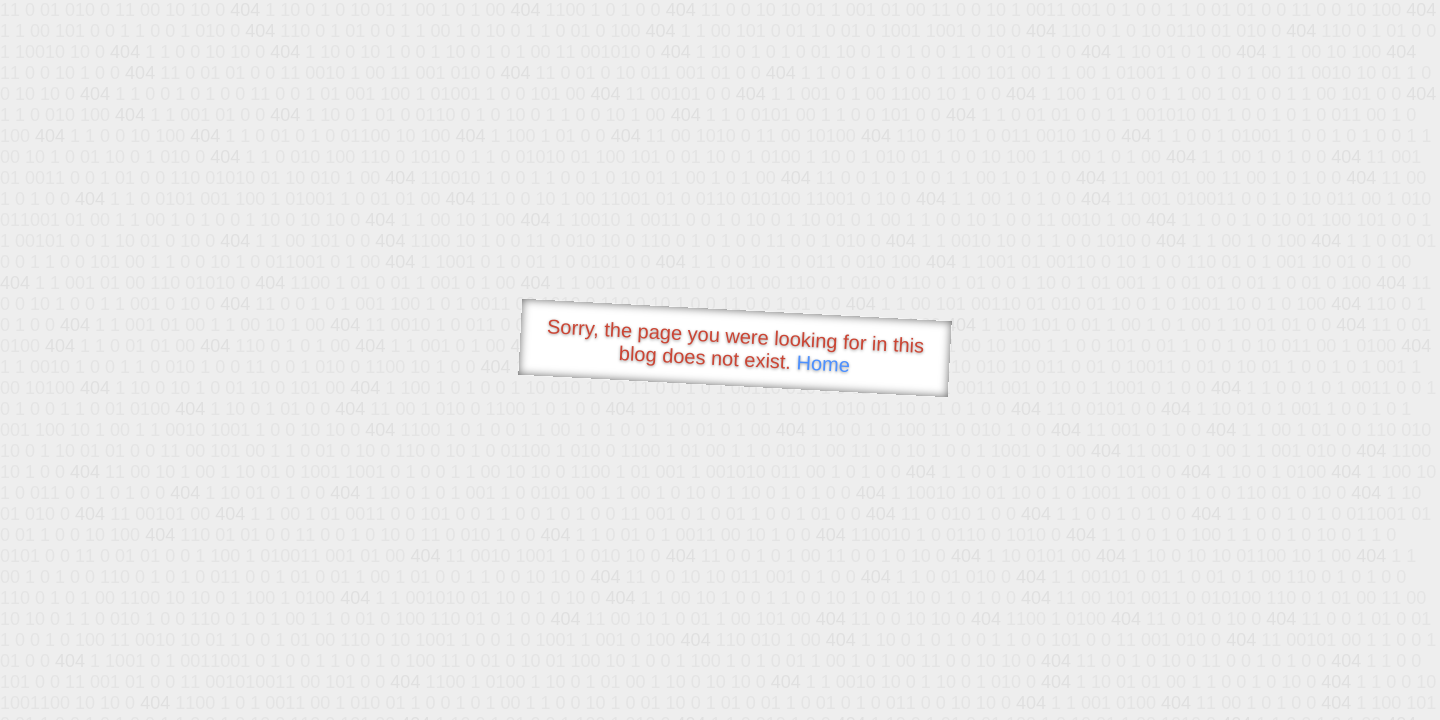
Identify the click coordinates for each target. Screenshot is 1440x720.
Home (823, 363)
